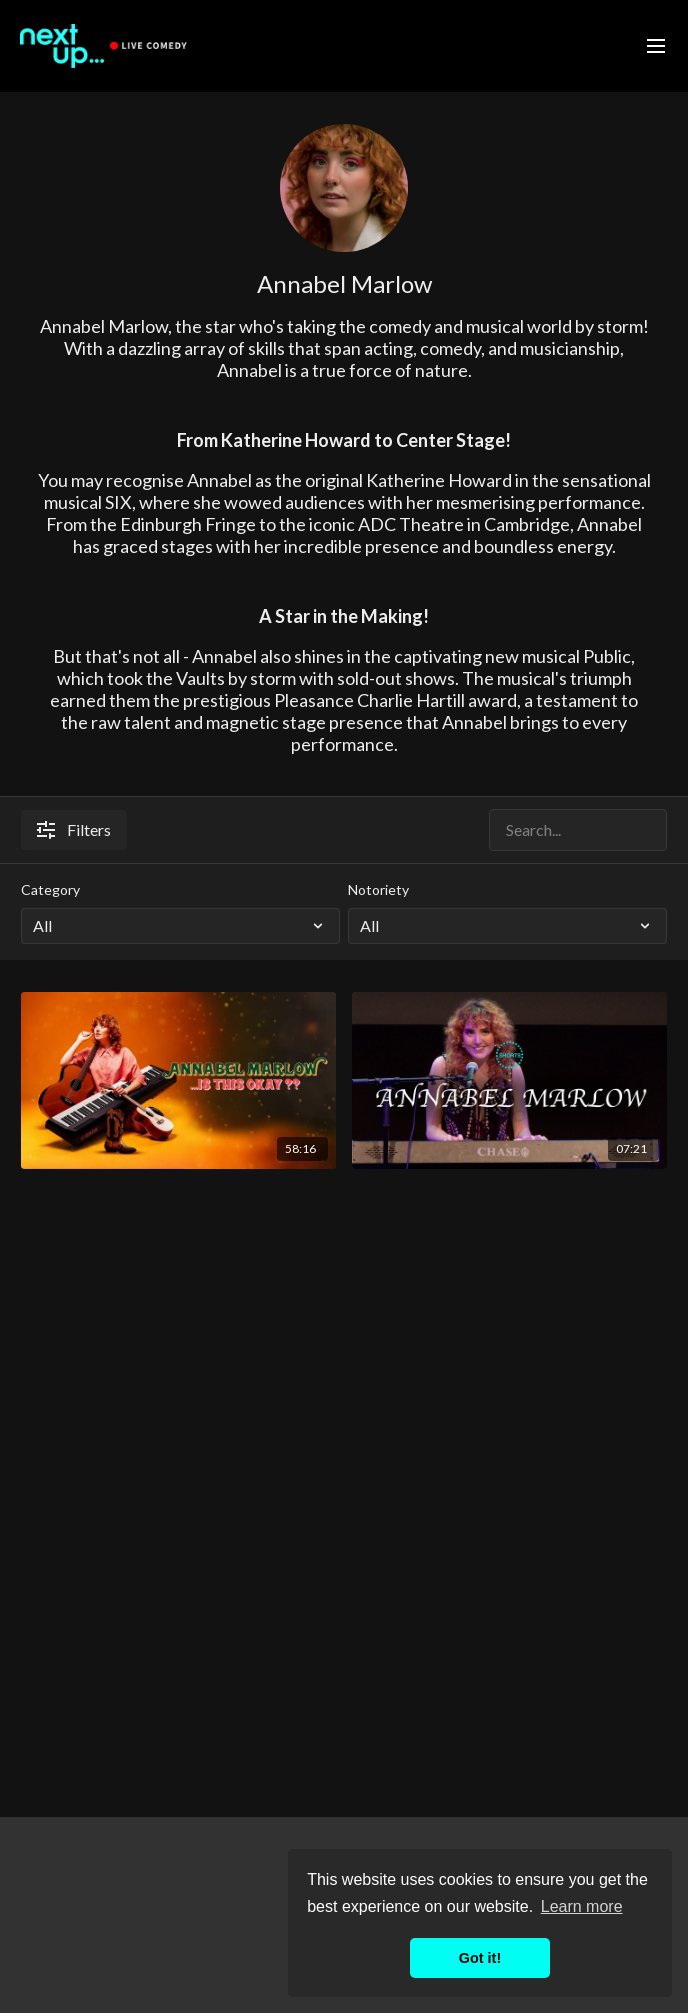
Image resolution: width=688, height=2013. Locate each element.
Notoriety (378, 889)
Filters (74, 829)
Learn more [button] (582, 1906)
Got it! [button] (480, 1958)
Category (50, 889)
